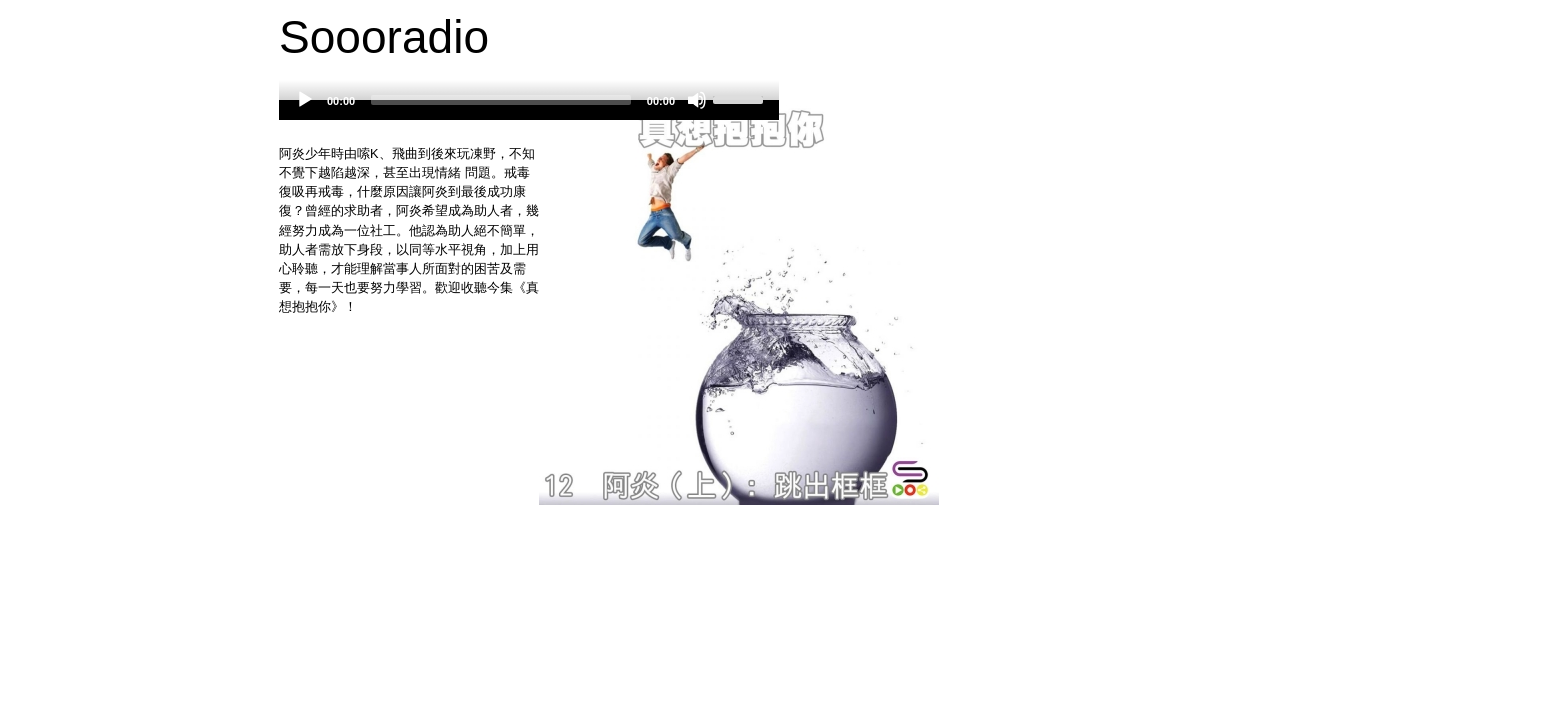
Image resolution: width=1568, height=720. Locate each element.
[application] (529, 110)
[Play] (305, 100)
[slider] (501, 100)
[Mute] (697, 100)
